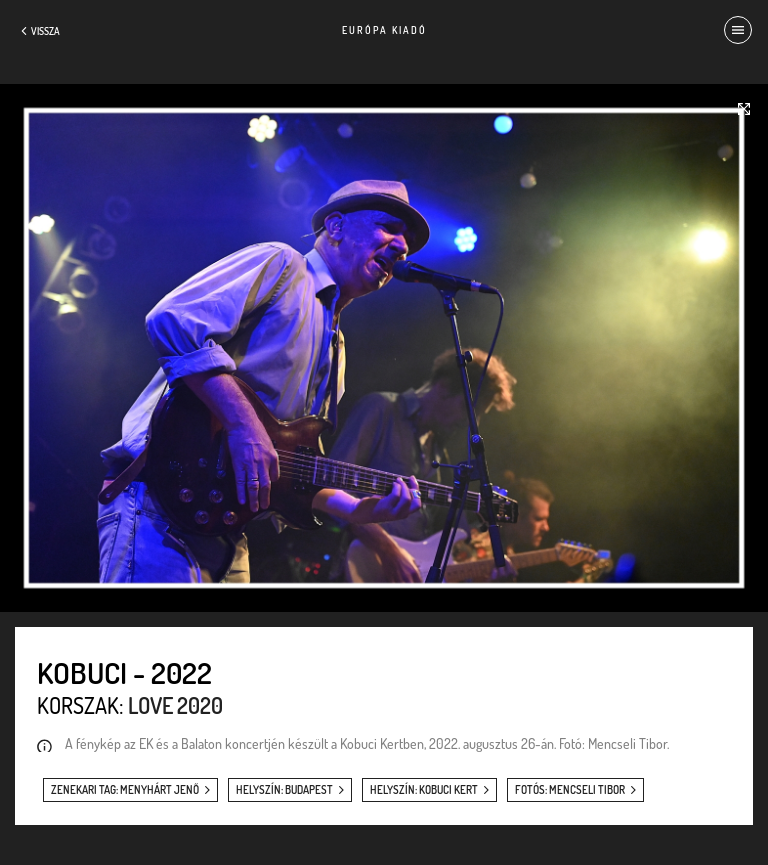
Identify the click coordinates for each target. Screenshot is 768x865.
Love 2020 (175, 705)
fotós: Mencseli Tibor (570, 790)
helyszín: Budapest (284, 790)
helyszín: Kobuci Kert (424, 790)
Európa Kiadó (384, 30)
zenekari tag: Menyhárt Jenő (125, 790)
